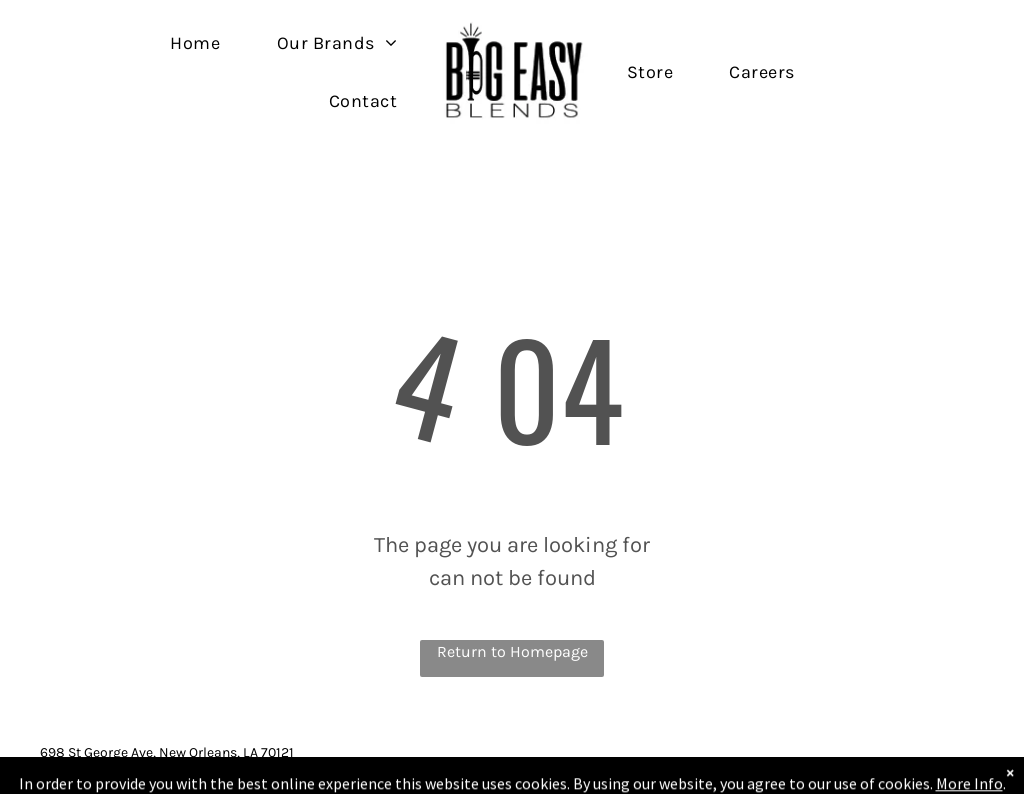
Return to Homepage (512, 651)
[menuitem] (195, 42)
